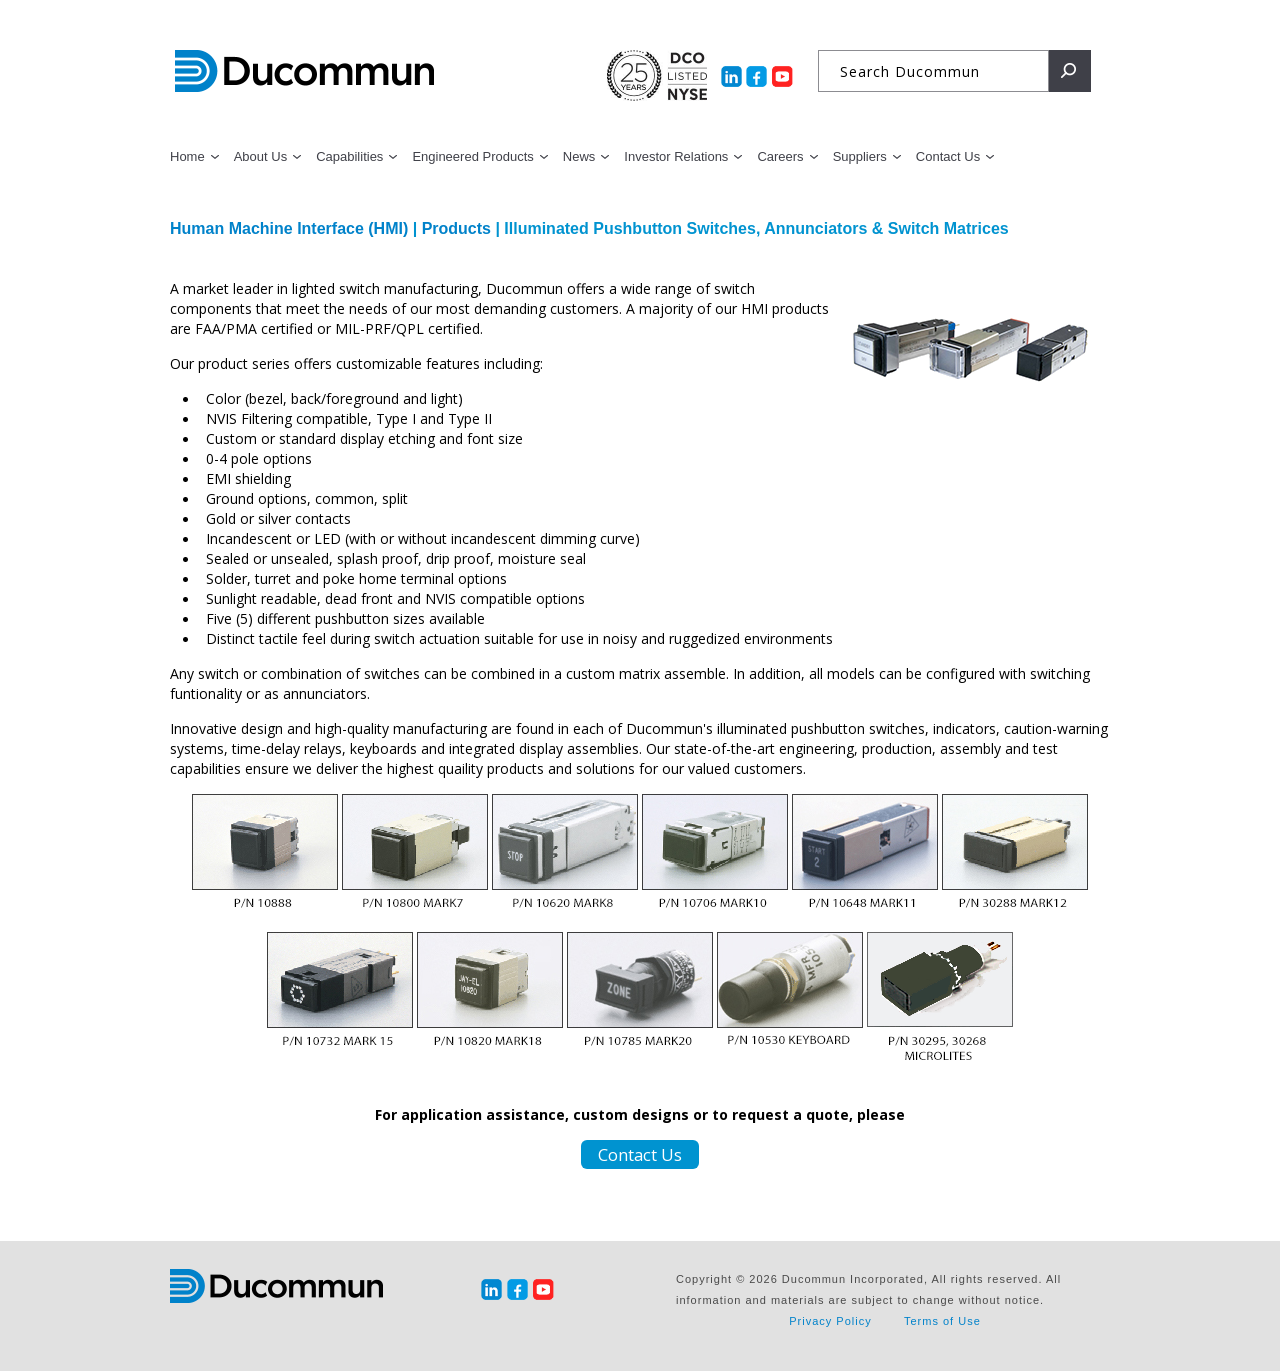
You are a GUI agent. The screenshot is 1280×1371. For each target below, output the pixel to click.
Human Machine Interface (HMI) (291, 228)
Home (187, 156)
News (579, 156)
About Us (260, 156)
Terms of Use (942, 1321)
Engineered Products (472, 156)
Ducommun (304, 72)
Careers (780, 156)
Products (456, 228)
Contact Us (948, 156)
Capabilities (349, 156)
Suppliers (860, 156)
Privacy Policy (830, 1321)
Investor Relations (676, 156)
